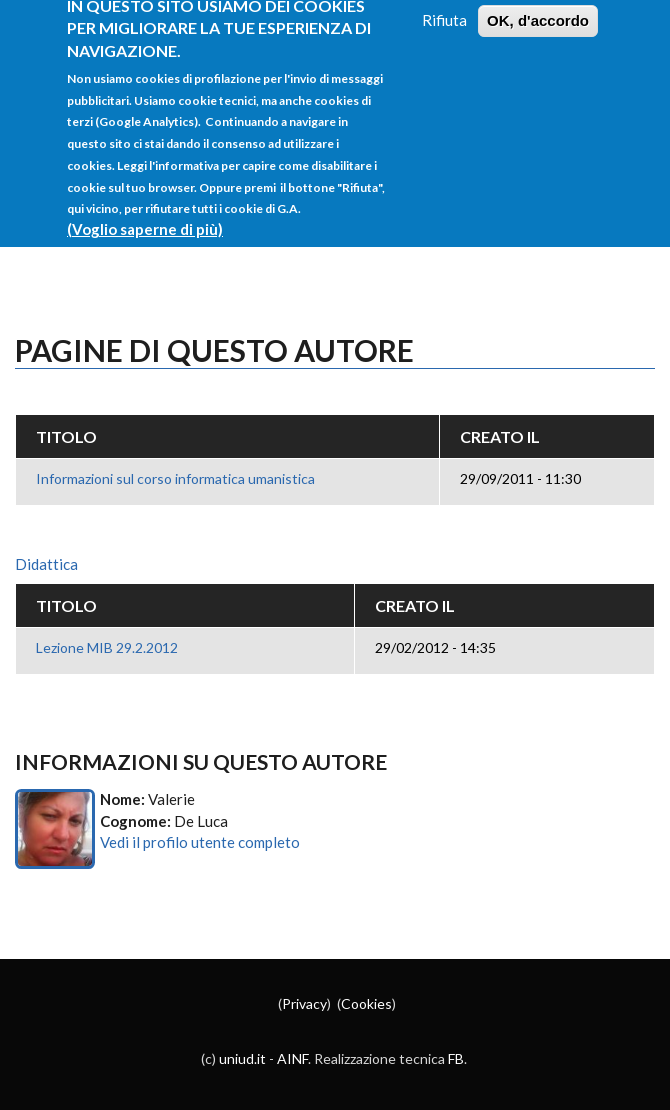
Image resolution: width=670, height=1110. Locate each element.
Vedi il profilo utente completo (200, 842)
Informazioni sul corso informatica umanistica (175, 478)
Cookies (366, 1003)
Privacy (304, 1003)
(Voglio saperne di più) (145, 213)
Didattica (46, 564)
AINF (292, 1058)
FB (456, 1058)
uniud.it (242, 1058)
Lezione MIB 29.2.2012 (107, 647)
